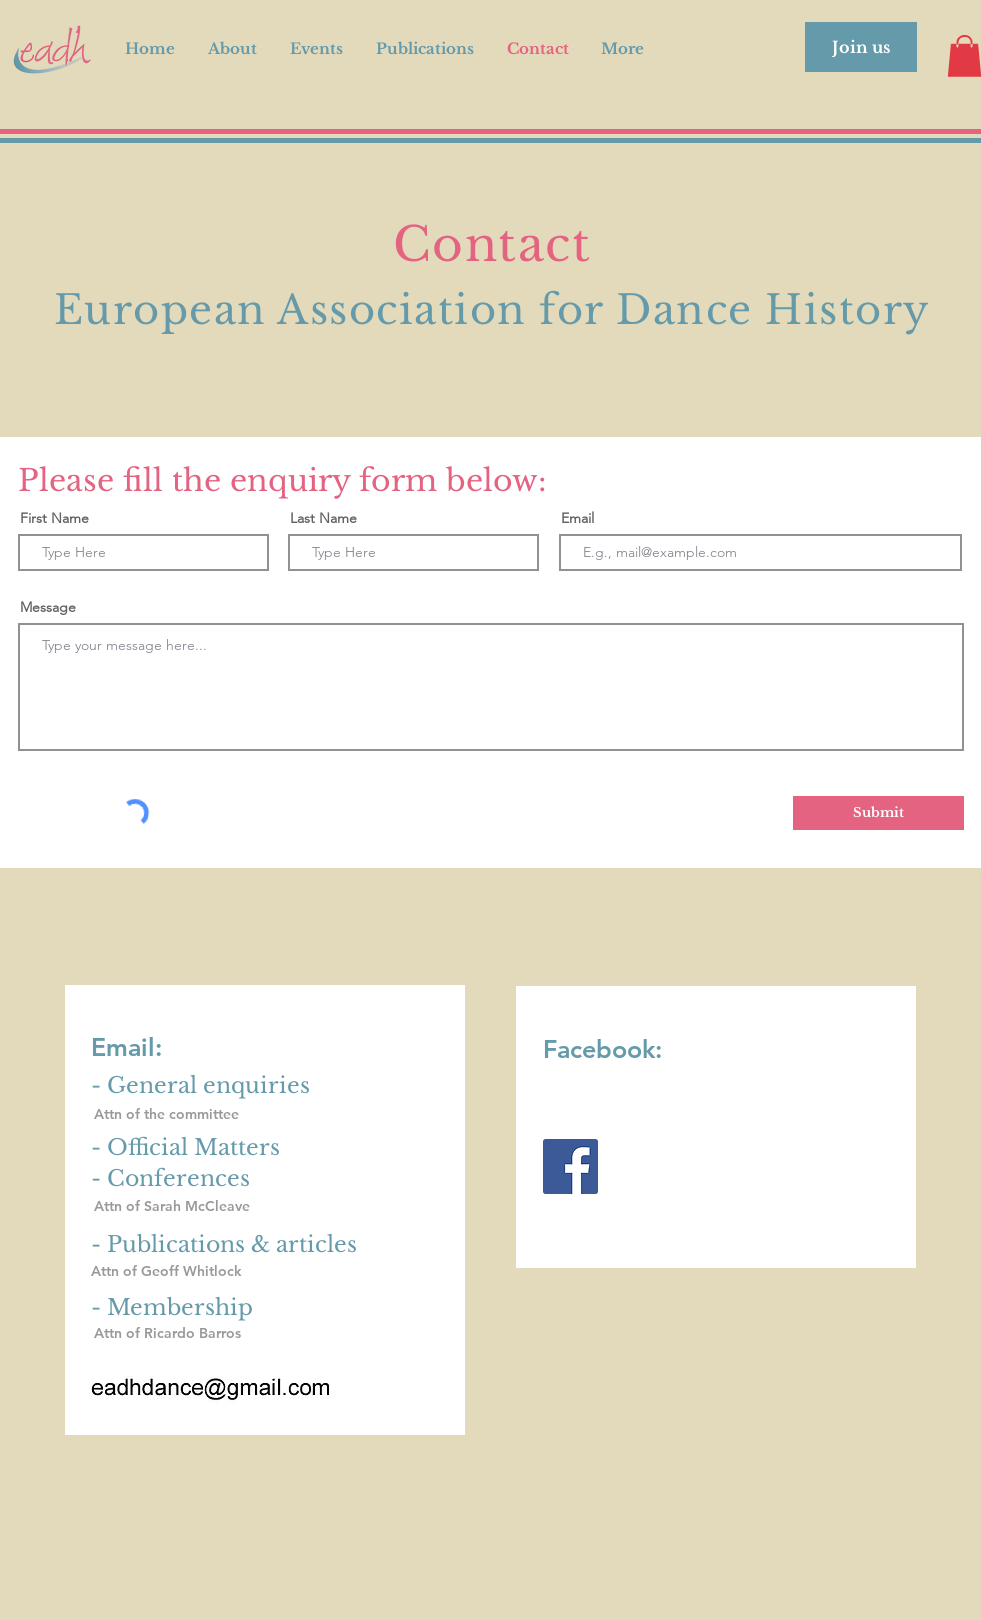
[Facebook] (570, 1166)
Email (577, 518)
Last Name (323, 518)
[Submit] (878, 813)
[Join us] (861, 47)
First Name (54, 518)
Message (48, 607)
